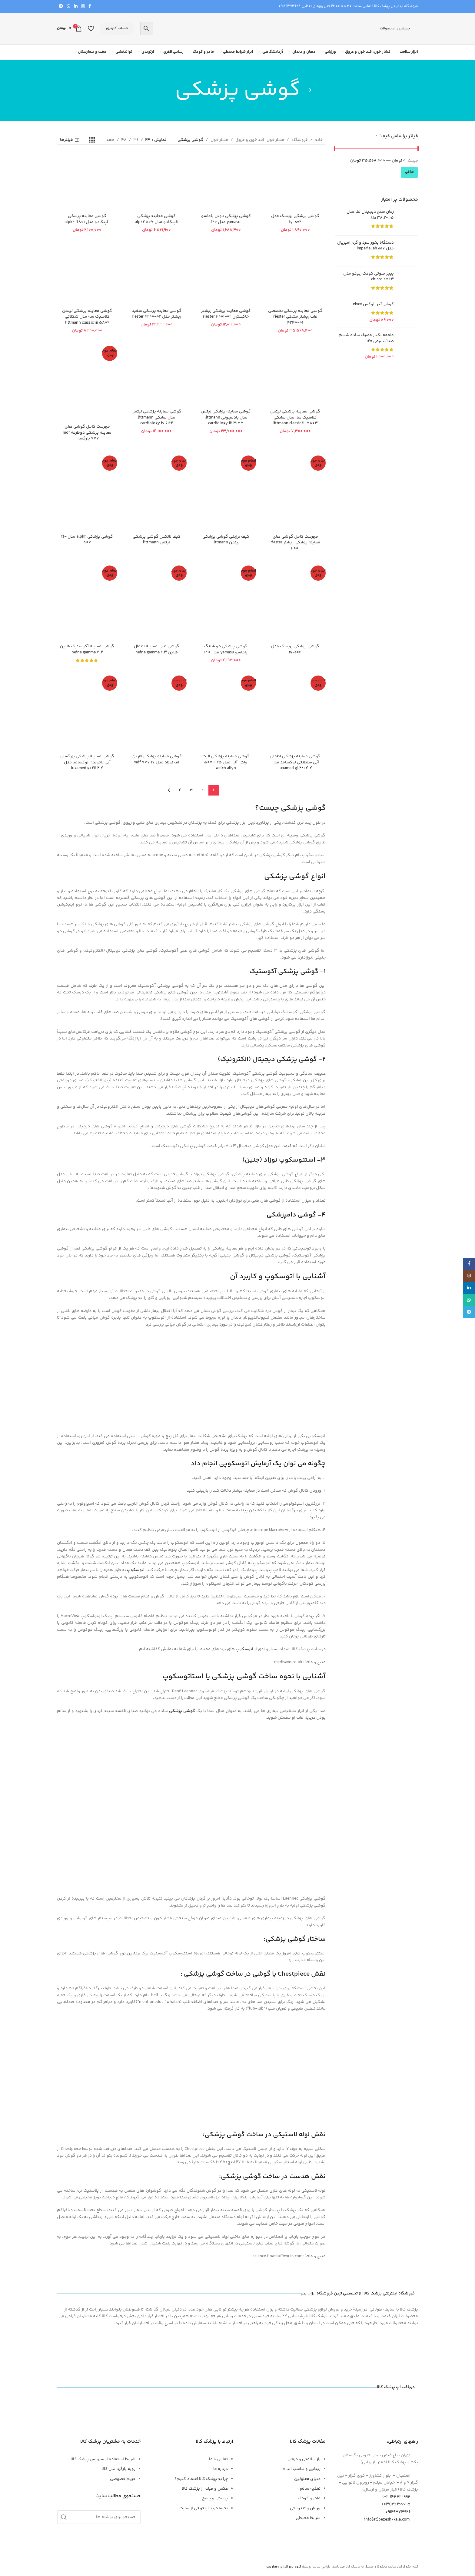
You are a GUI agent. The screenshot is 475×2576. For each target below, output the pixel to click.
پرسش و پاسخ (215, 2498)
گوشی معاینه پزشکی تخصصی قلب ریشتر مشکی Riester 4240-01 (295, 317)
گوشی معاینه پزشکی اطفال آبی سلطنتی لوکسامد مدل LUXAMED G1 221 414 (295, 762)
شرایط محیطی (308, 2518)
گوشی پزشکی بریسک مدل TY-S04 (295, 649)
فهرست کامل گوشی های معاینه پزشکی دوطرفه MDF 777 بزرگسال (87, 432)
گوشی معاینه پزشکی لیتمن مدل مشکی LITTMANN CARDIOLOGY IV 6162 (156, 417)
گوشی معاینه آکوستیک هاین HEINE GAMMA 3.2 (87, 649)
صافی (409, 172)
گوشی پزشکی (182, 1711)
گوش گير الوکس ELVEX (373, 305)
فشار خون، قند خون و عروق (259, 140)
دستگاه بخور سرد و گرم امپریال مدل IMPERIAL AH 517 (365, 246)
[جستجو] (99, 2517)
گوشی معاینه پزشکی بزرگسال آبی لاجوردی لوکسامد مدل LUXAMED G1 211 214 (87, 762)
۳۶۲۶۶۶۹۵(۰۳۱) (400, 2504)
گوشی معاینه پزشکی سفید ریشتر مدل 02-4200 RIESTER (156, 314)
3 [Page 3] (191, 790)
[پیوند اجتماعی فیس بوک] (90, 6)
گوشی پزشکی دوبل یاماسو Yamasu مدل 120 (226, 219)
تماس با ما (218, 2459)
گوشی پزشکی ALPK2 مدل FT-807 (87, 539)
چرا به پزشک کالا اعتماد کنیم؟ (201, 2479)
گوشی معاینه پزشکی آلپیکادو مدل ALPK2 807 (156, 219)
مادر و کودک (309, 2498)
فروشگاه (299, 140)
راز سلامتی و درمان (304, 2459)
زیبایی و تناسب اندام (301, 2469)
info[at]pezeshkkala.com (387, 2519)
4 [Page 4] (180, 790)
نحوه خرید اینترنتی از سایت (203, 2508)
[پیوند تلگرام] (61, 6)
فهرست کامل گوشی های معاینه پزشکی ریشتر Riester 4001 (295, 542)
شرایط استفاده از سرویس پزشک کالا (103, 2459)
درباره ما (220, 2469)
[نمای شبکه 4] (92, 140)
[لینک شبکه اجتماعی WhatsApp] (68, 6)
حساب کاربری (117, 28)
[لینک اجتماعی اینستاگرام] (83, 6)
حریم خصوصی (122, 2479)
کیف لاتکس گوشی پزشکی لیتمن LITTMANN (157, 539)
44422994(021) (400, 2497)
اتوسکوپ (135, 1570)
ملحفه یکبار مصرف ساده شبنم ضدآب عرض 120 (366, 338)
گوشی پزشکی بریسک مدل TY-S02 (295, 219)
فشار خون (219, 140)
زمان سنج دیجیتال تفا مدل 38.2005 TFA (370, 215)
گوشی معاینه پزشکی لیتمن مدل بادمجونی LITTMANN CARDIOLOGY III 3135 (226, 417)
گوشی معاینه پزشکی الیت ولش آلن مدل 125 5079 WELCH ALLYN (226, 762)
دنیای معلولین (307, 2479)
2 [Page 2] (202, 790)
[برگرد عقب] (307, 90)
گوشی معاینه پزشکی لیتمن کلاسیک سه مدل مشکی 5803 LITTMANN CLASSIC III (295, 417)
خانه (319, 140)
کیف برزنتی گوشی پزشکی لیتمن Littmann (225, 539)
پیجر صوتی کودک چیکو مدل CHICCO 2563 (368, 277)
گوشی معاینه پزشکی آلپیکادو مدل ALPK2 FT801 (87, 219)
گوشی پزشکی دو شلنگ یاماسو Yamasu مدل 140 (225, 649)
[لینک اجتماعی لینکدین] (75, 6)
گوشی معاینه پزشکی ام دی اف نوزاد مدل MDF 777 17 (156, 759)
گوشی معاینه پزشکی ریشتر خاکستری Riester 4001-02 (226, 314)
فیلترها (66, 140)
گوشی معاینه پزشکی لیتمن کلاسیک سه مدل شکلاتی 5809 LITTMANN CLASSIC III (87, 317)
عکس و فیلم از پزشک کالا (205, 2488)
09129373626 (289, 6)
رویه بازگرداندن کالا (118, 2469)
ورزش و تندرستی (305, 2508)
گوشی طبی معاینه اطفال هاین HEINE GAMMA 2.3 (156, 649)
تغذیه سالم (310, 2488)
